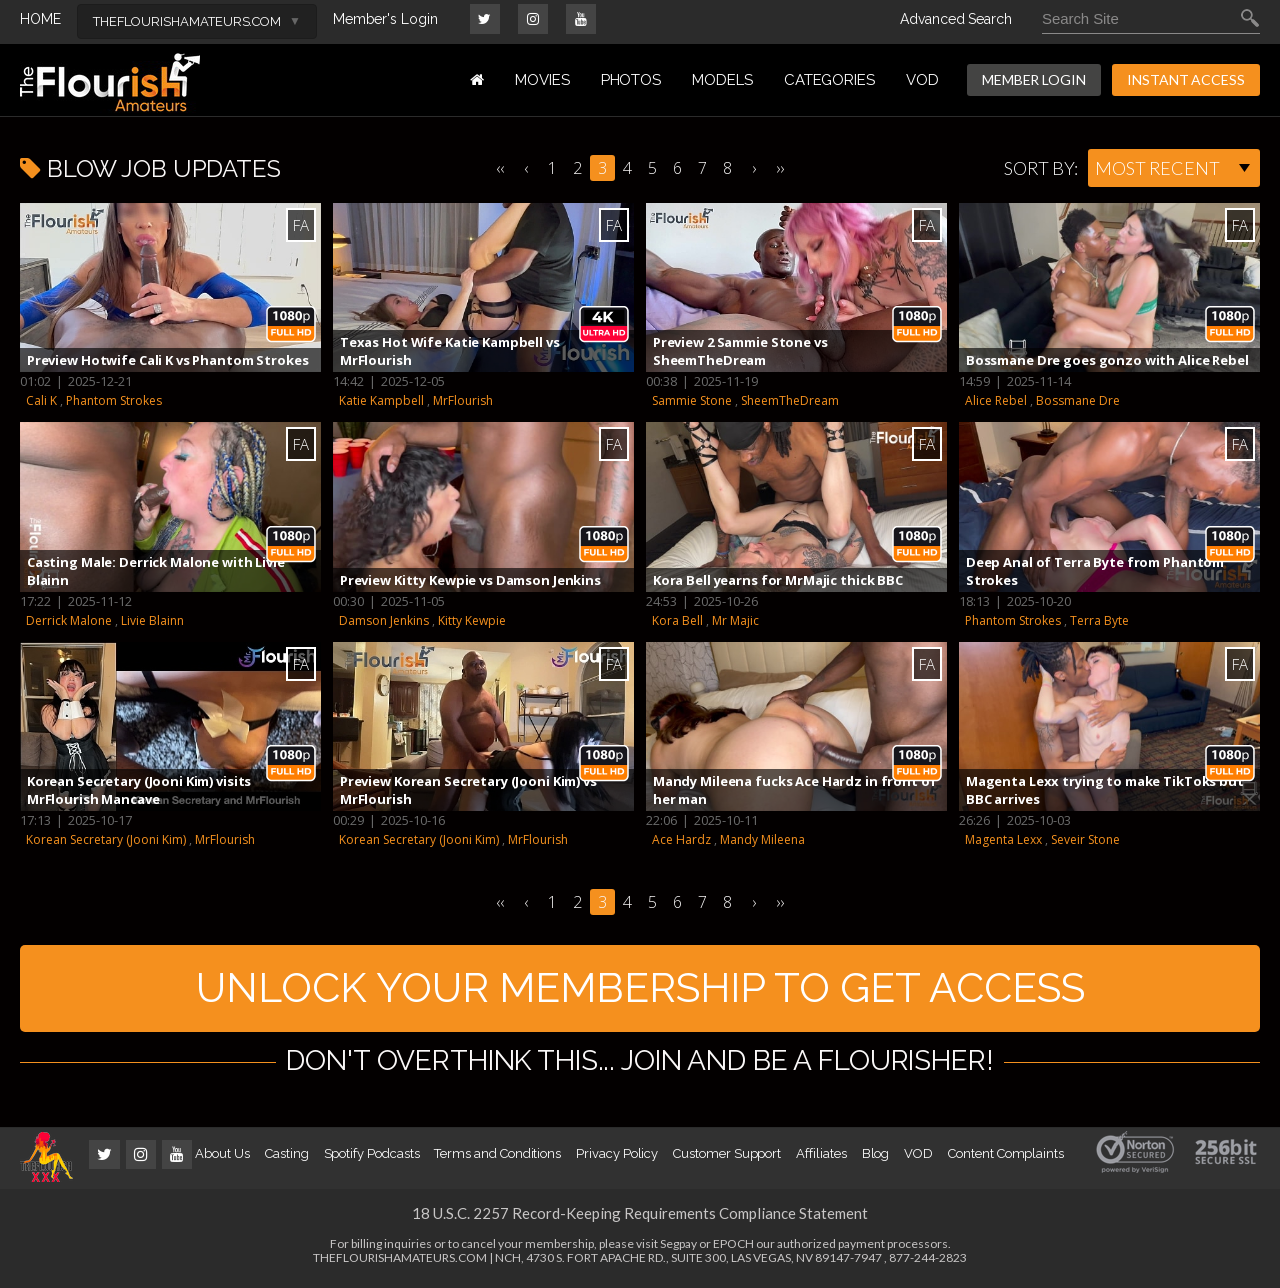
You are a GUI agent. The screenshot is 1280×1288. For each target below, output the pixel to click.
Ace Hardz (681, 839)
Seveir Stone (1085, 839)
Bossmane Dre (1078, 400)
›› (780, 168)
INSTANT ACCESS (1186, 79)
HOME (40, 19)
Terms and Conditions (497, 1156)
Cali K (41, 400)
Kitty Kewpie (472, 620)
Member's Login (385, 19)
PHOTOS (631, 80)
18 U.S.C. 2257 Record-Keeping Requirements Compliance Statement (640, 1216)
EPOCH (733, 1246)
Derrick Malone (69, 620)
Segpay (678, 1246)
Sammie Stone (692, 400)
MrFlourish (463, 400)
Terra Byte (1099, 620)
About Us (222, 1156)
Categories (829, 80)
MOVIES (542, 80)
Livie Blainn (152, 620)
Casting (287, 1156)
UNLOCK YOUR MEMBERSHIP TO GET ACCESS (640, 989)
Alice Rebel (996, 400)
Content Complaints (1006, 1156)
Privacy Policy (617, 1156)
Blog (876, 1156)
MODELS (722, 80)
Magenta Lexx (1003, 839)
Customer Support (727, 1156)
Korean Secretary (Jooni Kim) (106, 839)
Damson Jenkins (384, 620)
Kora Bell (677, 620)
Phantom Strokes (114, 400)
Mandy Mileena (762, 839)
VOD (922, 80)
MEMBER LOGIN (1034, 79)
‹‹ (500, 168)
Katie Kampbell (381, 400)
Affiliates (821, 1156)
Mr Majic (735, 620)
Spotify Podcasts (372, 1156)
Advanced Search (956, 19)
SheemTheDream (790, 400)
